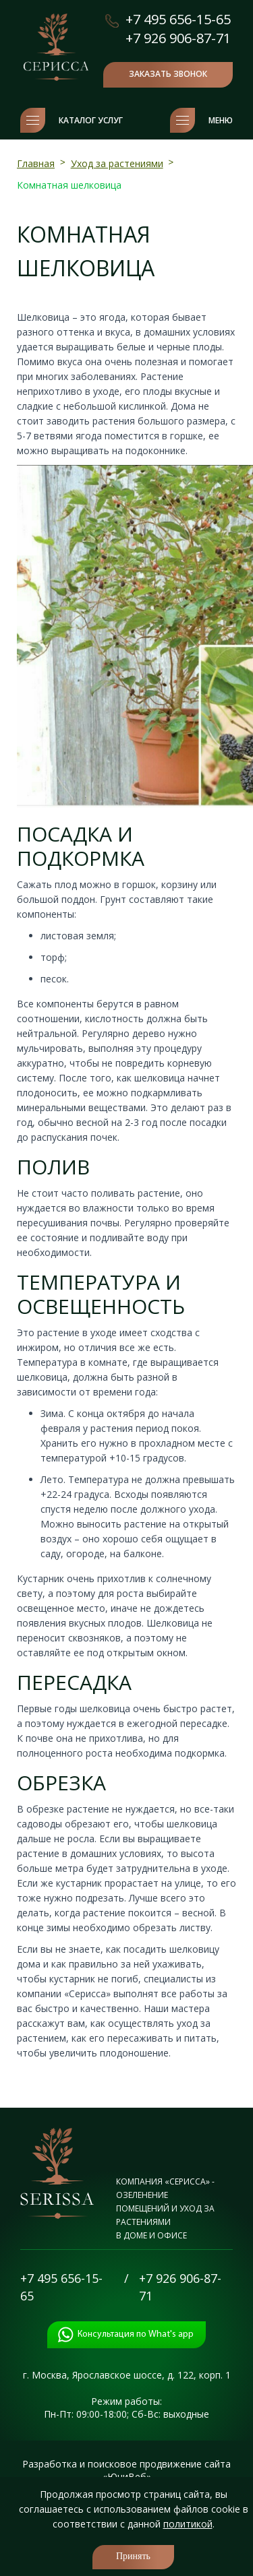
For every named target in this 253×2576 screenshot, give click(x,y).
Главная (36, 163)
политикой (188, 2523)
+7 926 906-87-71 (178, 38)
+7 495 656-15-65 (178, 19)
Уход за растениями (117, 163)
